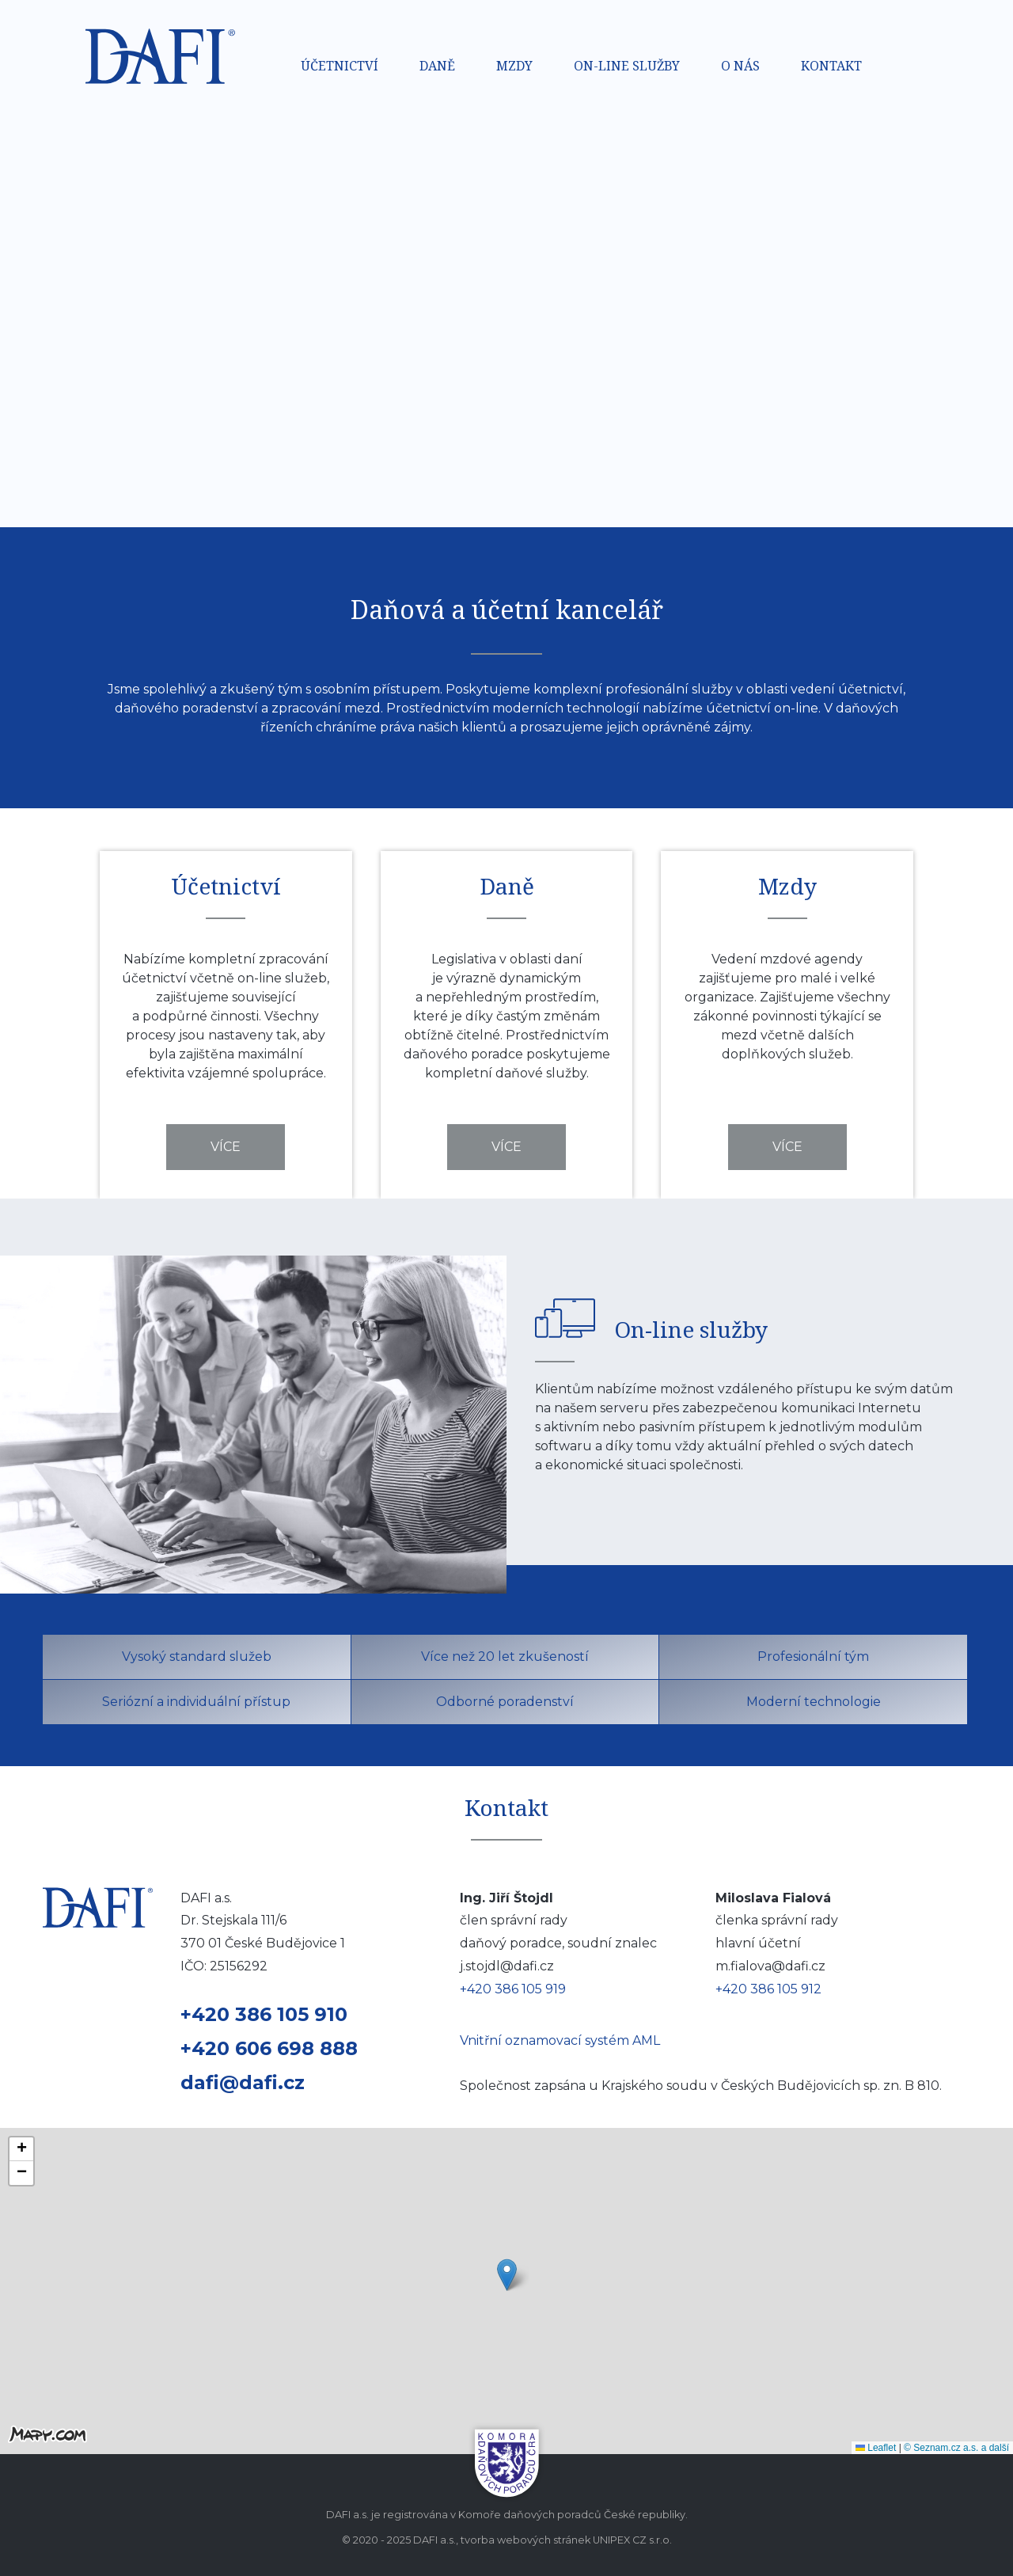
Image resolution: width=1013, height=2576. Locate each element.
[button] (507, 2275)
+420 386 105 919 (513, 1989)
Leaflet (876, 2447)
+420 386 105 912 (768, 1989)
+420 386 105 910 (263, 2014)
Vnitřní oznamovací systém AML (560, 2040)
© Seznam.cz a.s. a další (956, 2447)
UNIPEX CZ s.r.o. (632, 2540)
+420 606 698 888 (269, 2048)
